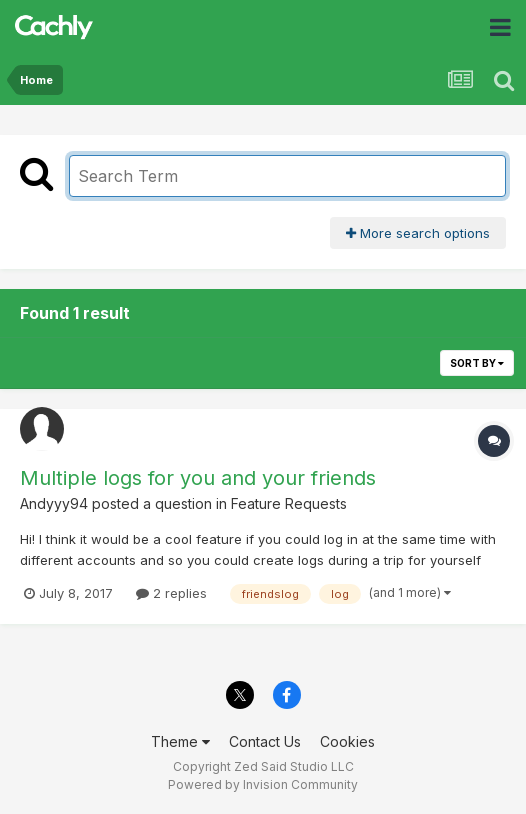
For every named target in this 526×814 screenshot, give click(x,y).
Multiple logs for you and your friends (198, 478)
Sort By (477, 363)
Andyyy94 (54, 503)
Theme (180, 741)
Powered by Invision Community (263, 784)
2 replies (171, 593)
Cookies (347, 741)
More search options (418, 233)
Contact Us (265, 741)
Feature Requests (289, 503)
